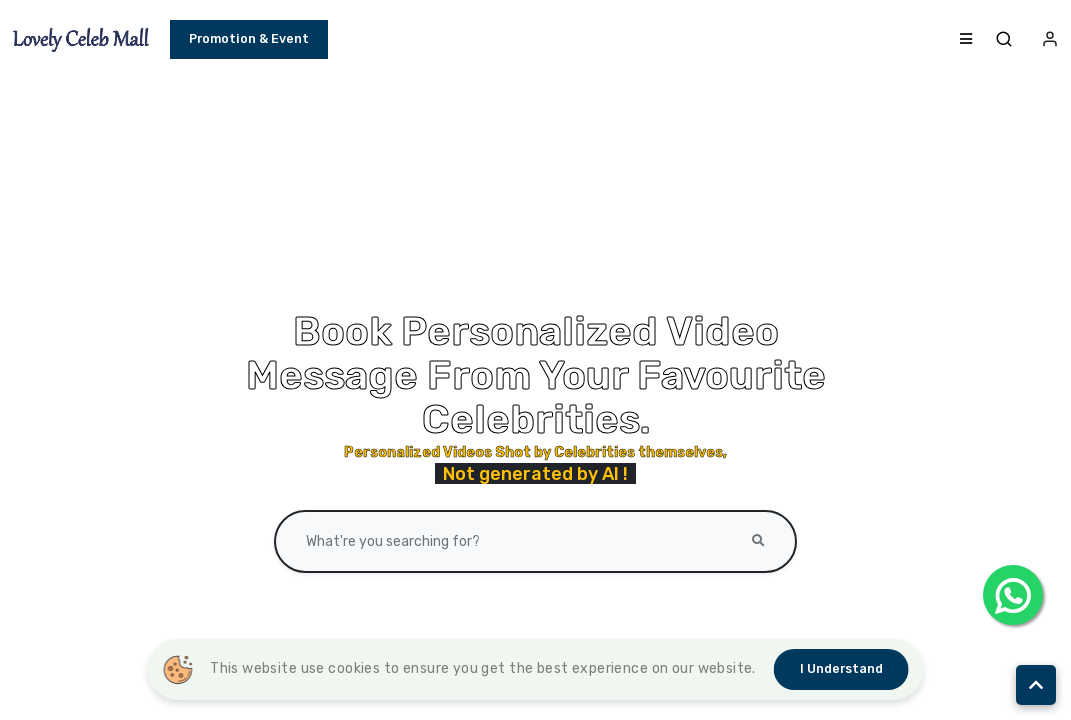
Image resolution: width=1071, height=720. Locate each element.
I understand (841, 668)
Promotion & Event (249, 41)
